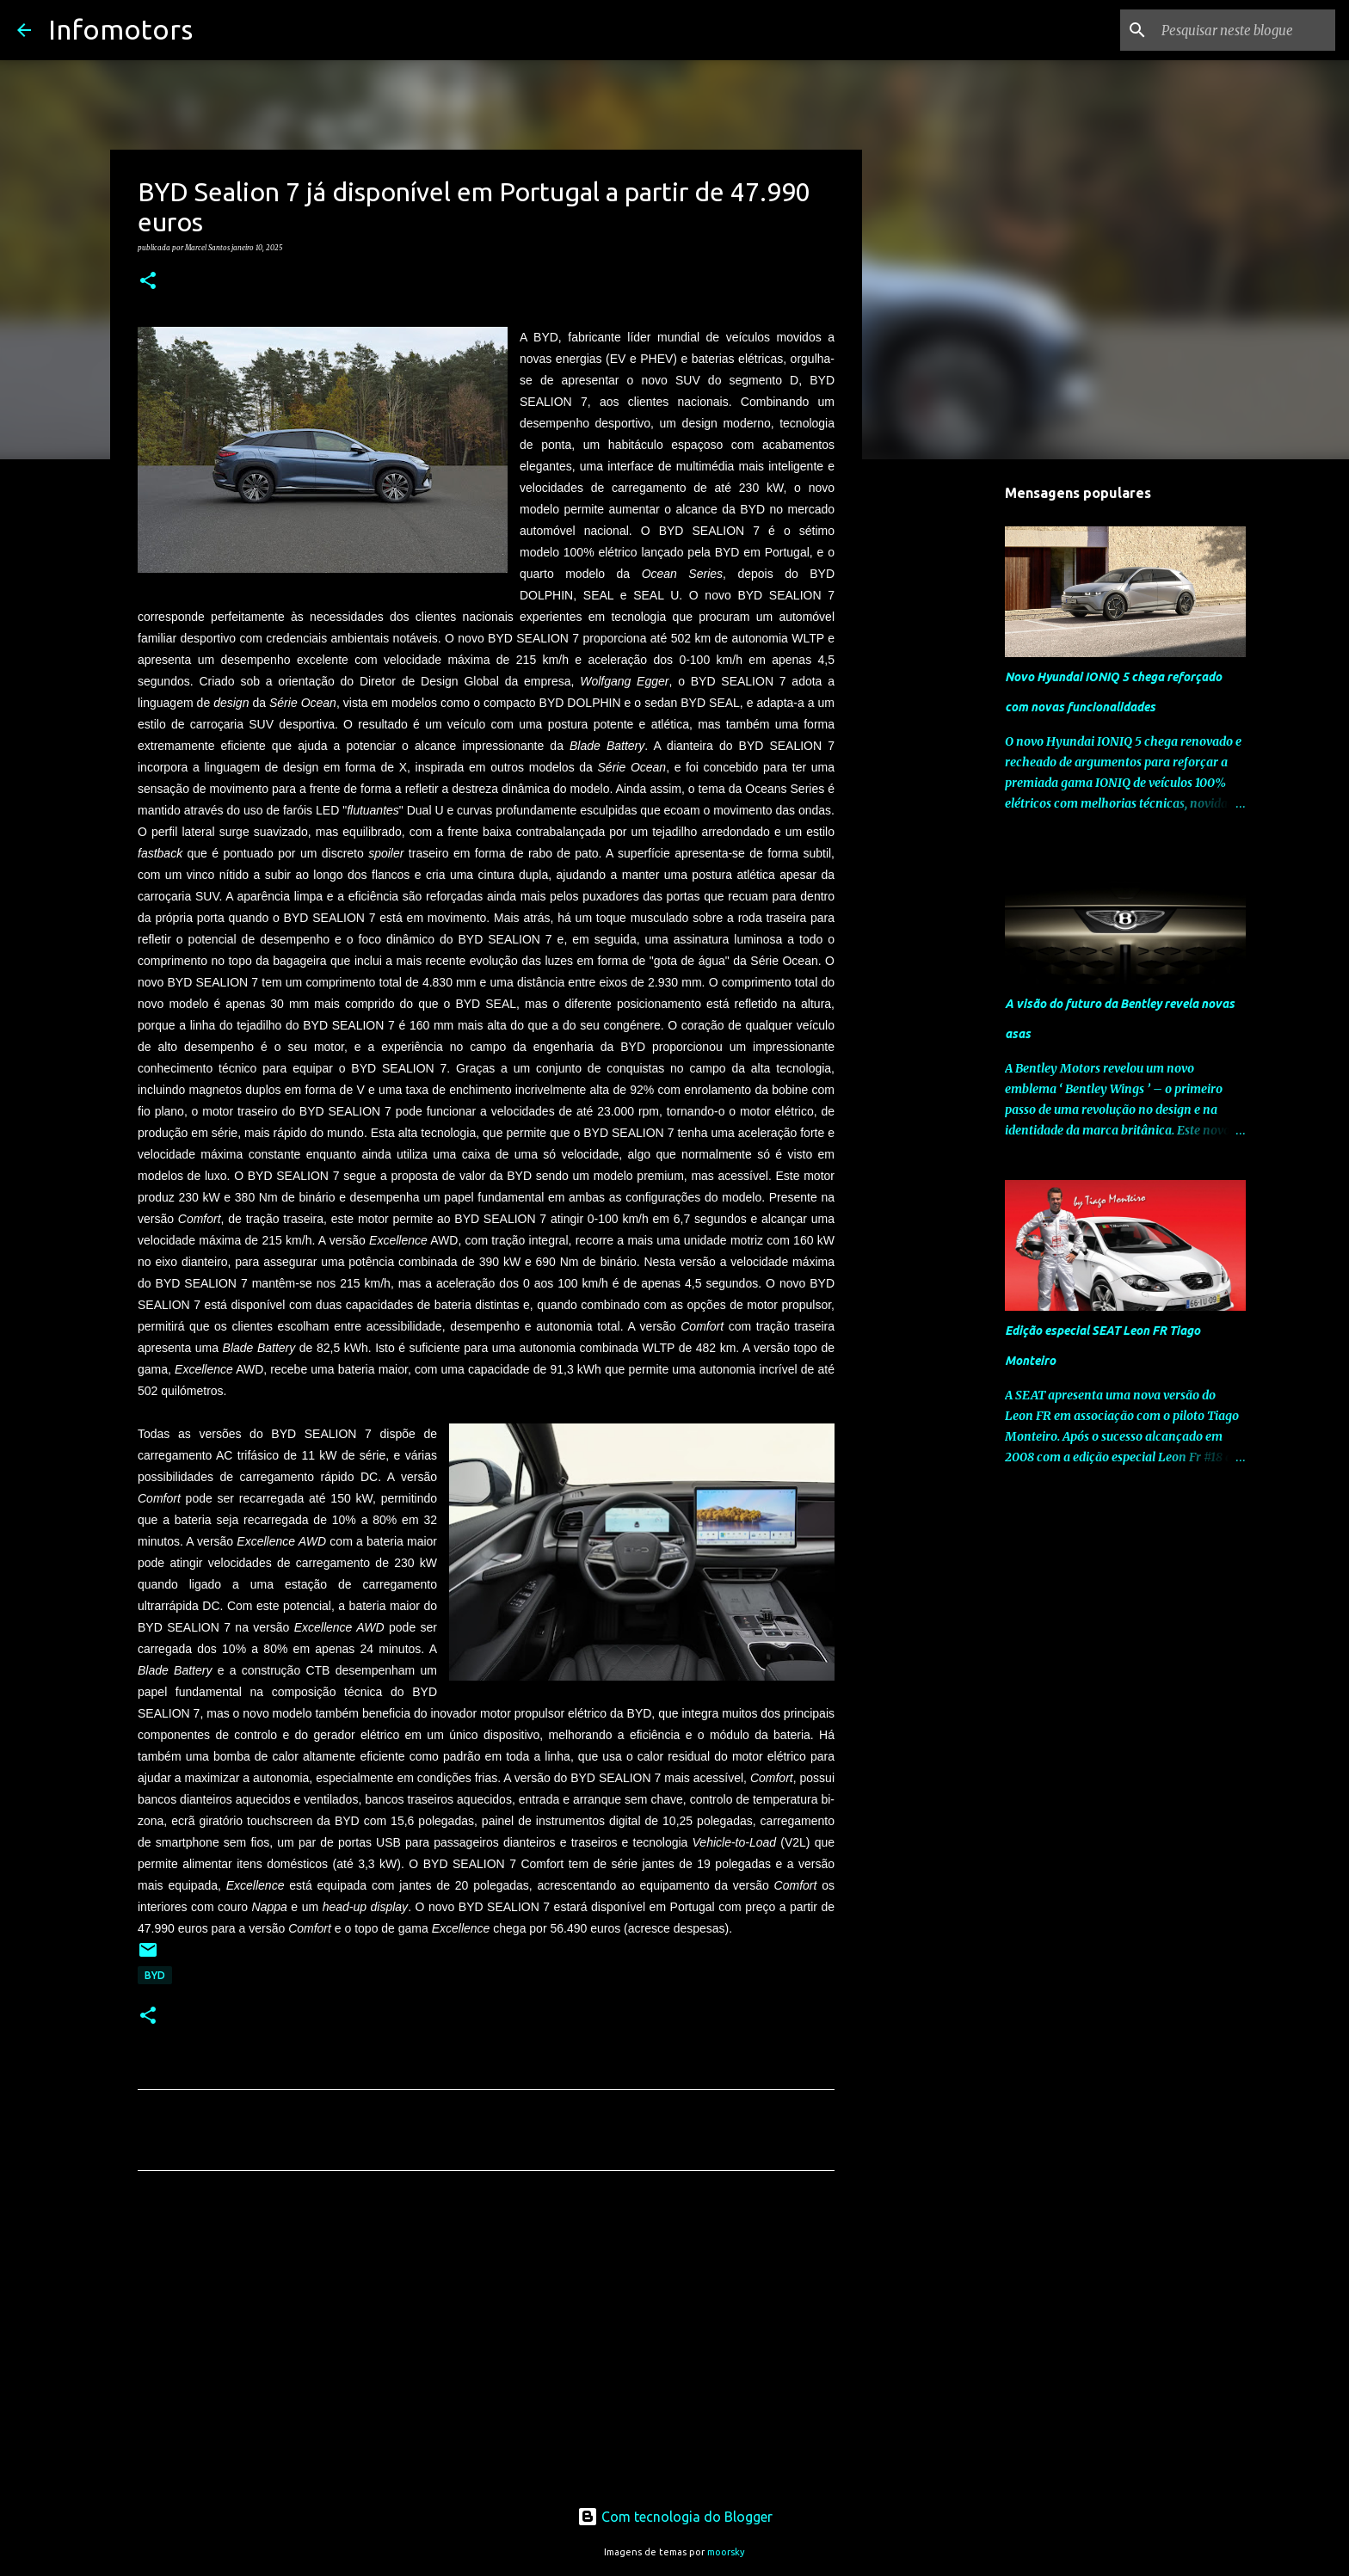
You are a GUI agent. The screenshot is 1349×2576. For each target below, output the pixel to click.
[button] (148, 281)
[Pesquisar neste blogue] (1245, 30)
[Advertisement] (486, 2344)
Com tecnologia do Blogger (675, 2516)
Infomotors (120, 29)
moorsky (726, 2552)
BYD (155, 1975)
